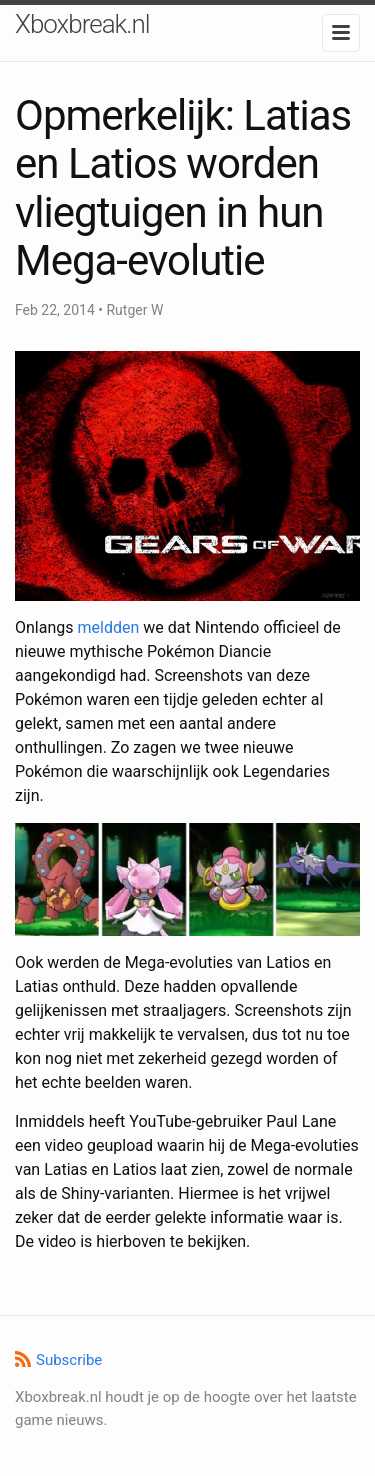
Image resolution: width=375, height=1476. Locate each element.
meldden (108, 627)
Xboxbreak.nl (82, 24)
